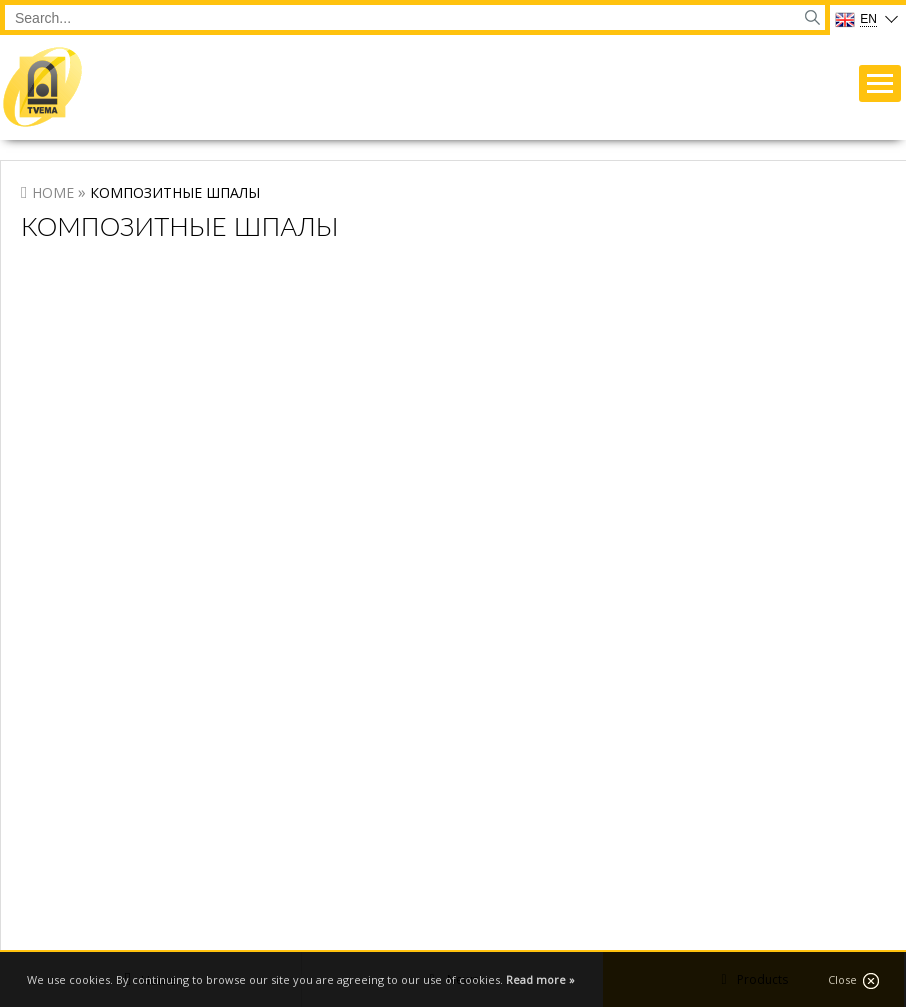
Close (853, 980)
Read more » (540, 979)
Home (53, 192)
